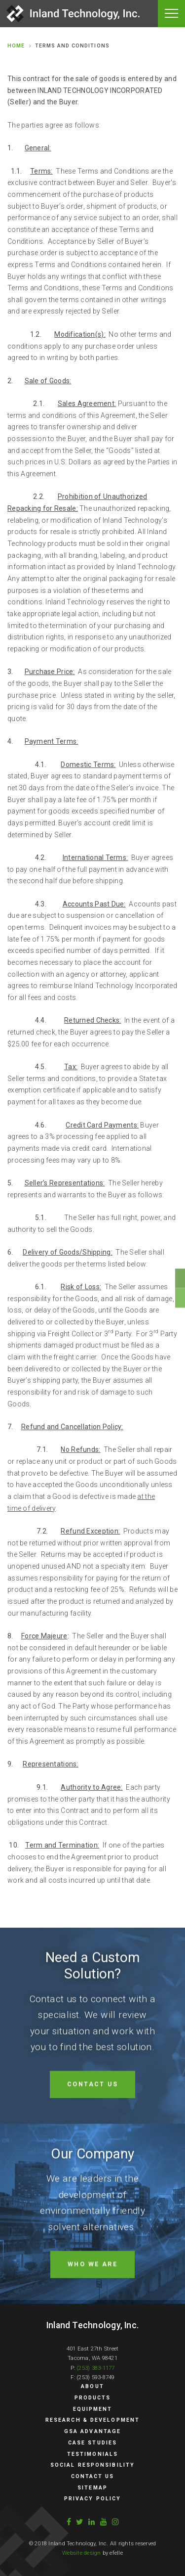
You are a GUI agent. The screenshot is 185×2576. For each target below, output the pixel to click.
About (92, 2386)
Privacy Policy (92, 2498)
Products (92, 2398)
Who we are (93, 2306)
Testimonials (92, 2454)
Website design (81, 2552)
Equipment (92, 2409)
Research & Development (92, 2420)
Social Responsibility (92, 2465)
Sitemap (92, 2488)
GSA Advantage (92, 2431)
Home (16, 46)
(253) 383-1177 (95, 2367)
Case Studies (92, 2443)
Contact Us (92, 2126)
